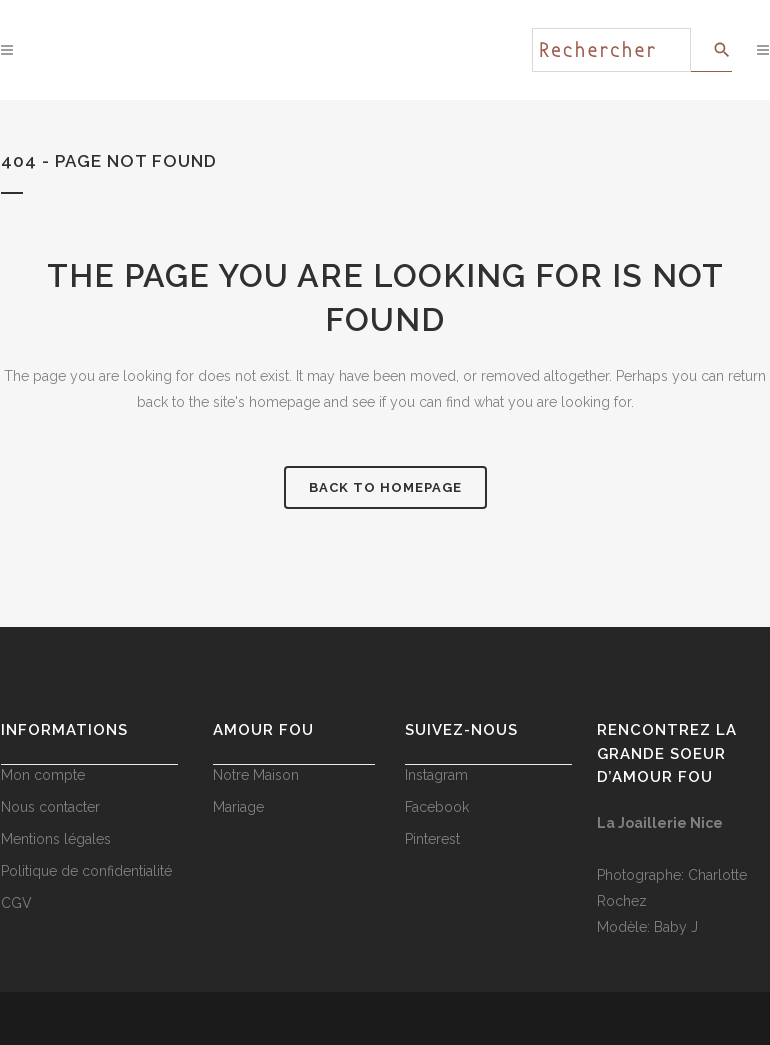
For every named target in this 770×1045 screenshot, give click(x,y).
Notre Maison (256, 775)
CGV (16, 903)
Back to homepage (385, 487)
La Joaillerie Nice (660, 823)
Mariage (238, 807)
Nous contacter (50, 807)
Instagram (436, 775)
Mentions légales (56, 839)
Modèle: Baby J (647, 927)
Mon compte (43, 775)
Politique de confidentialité (86, 871)
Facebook (437, 807)
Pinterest (432, 839)
